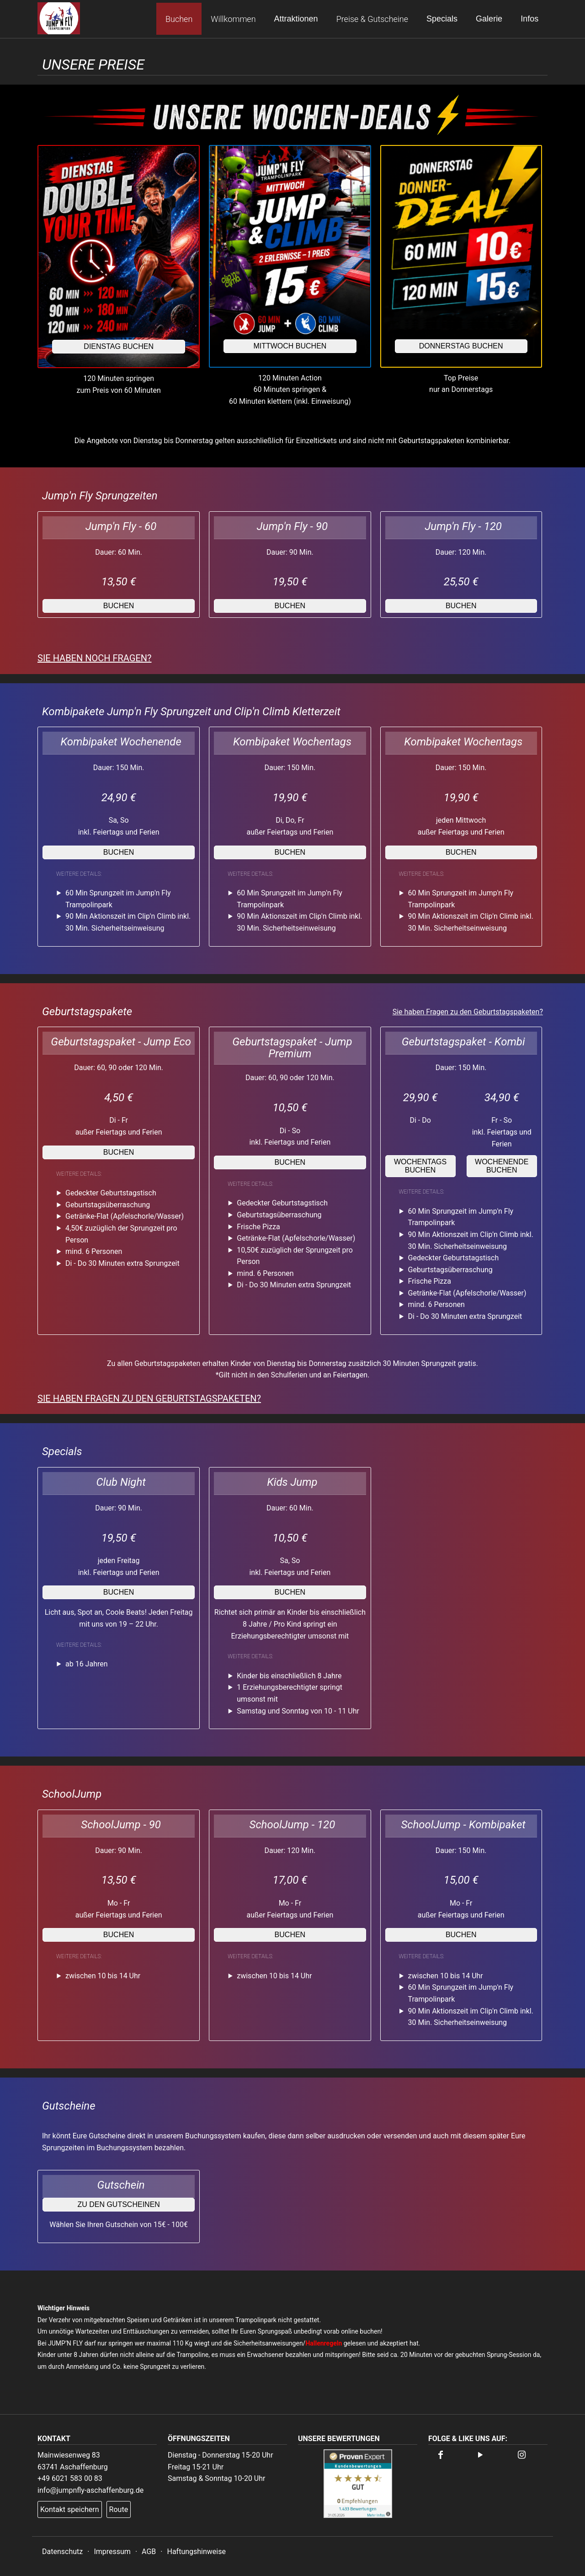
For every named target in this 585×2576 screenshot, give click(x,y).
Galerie (489, 18)
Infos (529, 18)
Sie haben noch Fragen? (94, 658)
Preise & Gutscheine (372, 19)
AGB (149, 2551)
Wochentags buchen (420, 1166)
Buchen (178, 19)
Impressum (112, 2551)
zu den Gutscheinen (118, 2204)
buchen (118, 606)
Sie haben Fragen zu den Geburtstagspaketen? (468, 1011)
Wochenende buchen (501, 1166)
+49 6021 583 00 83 (69, 2478)
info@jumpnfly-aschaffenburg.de (90, 2490)
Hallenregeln (323, 2343)
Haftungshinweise (196, 2551)
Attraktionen (296, 18)
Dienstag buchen (119, 346)
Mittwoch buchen (289, 346)
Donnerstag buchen (461, 346)
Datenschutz (62, 2551)
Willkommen (233, 19)
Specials (441, 18)
